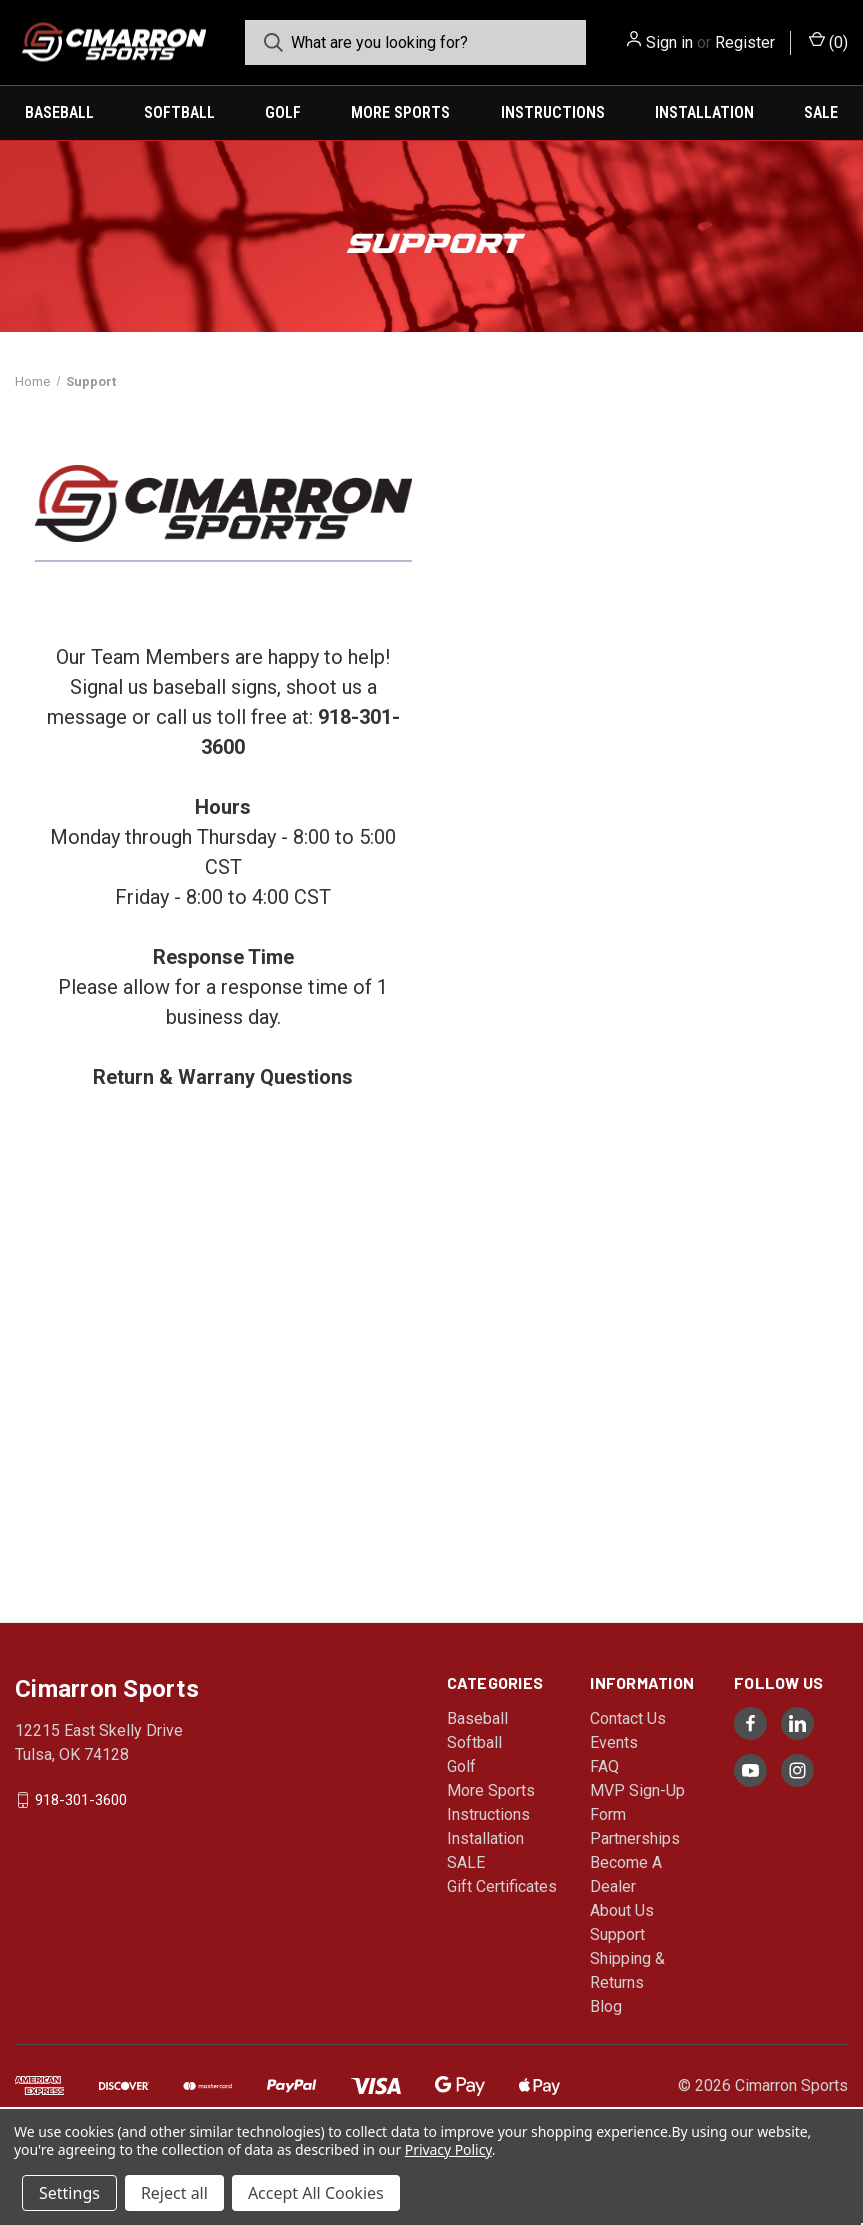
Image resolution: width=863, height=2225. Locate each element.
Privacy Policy (448, 2149)
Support (617, 1934)
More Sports (400, 112)
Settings (69, 2193)
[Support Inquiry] (638, 1015)
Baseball (59, 112)
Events (614, 1742)
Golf (283, 112)
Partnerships (635, 1838)
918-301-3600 (81, 1800)
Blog (606, 2006)
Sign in (669, 42)
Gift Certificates (502, 1886)
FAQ (604, 1766)
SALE (821, 112)
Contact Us (628, 1718)
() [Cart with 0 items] (828, 41)
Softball (179, 112)
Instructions (553, 112)
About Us (622, 1910)
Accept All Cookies (316, 2193)
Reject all (174, 2193)
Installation (704, 112)
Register (745, 42)
